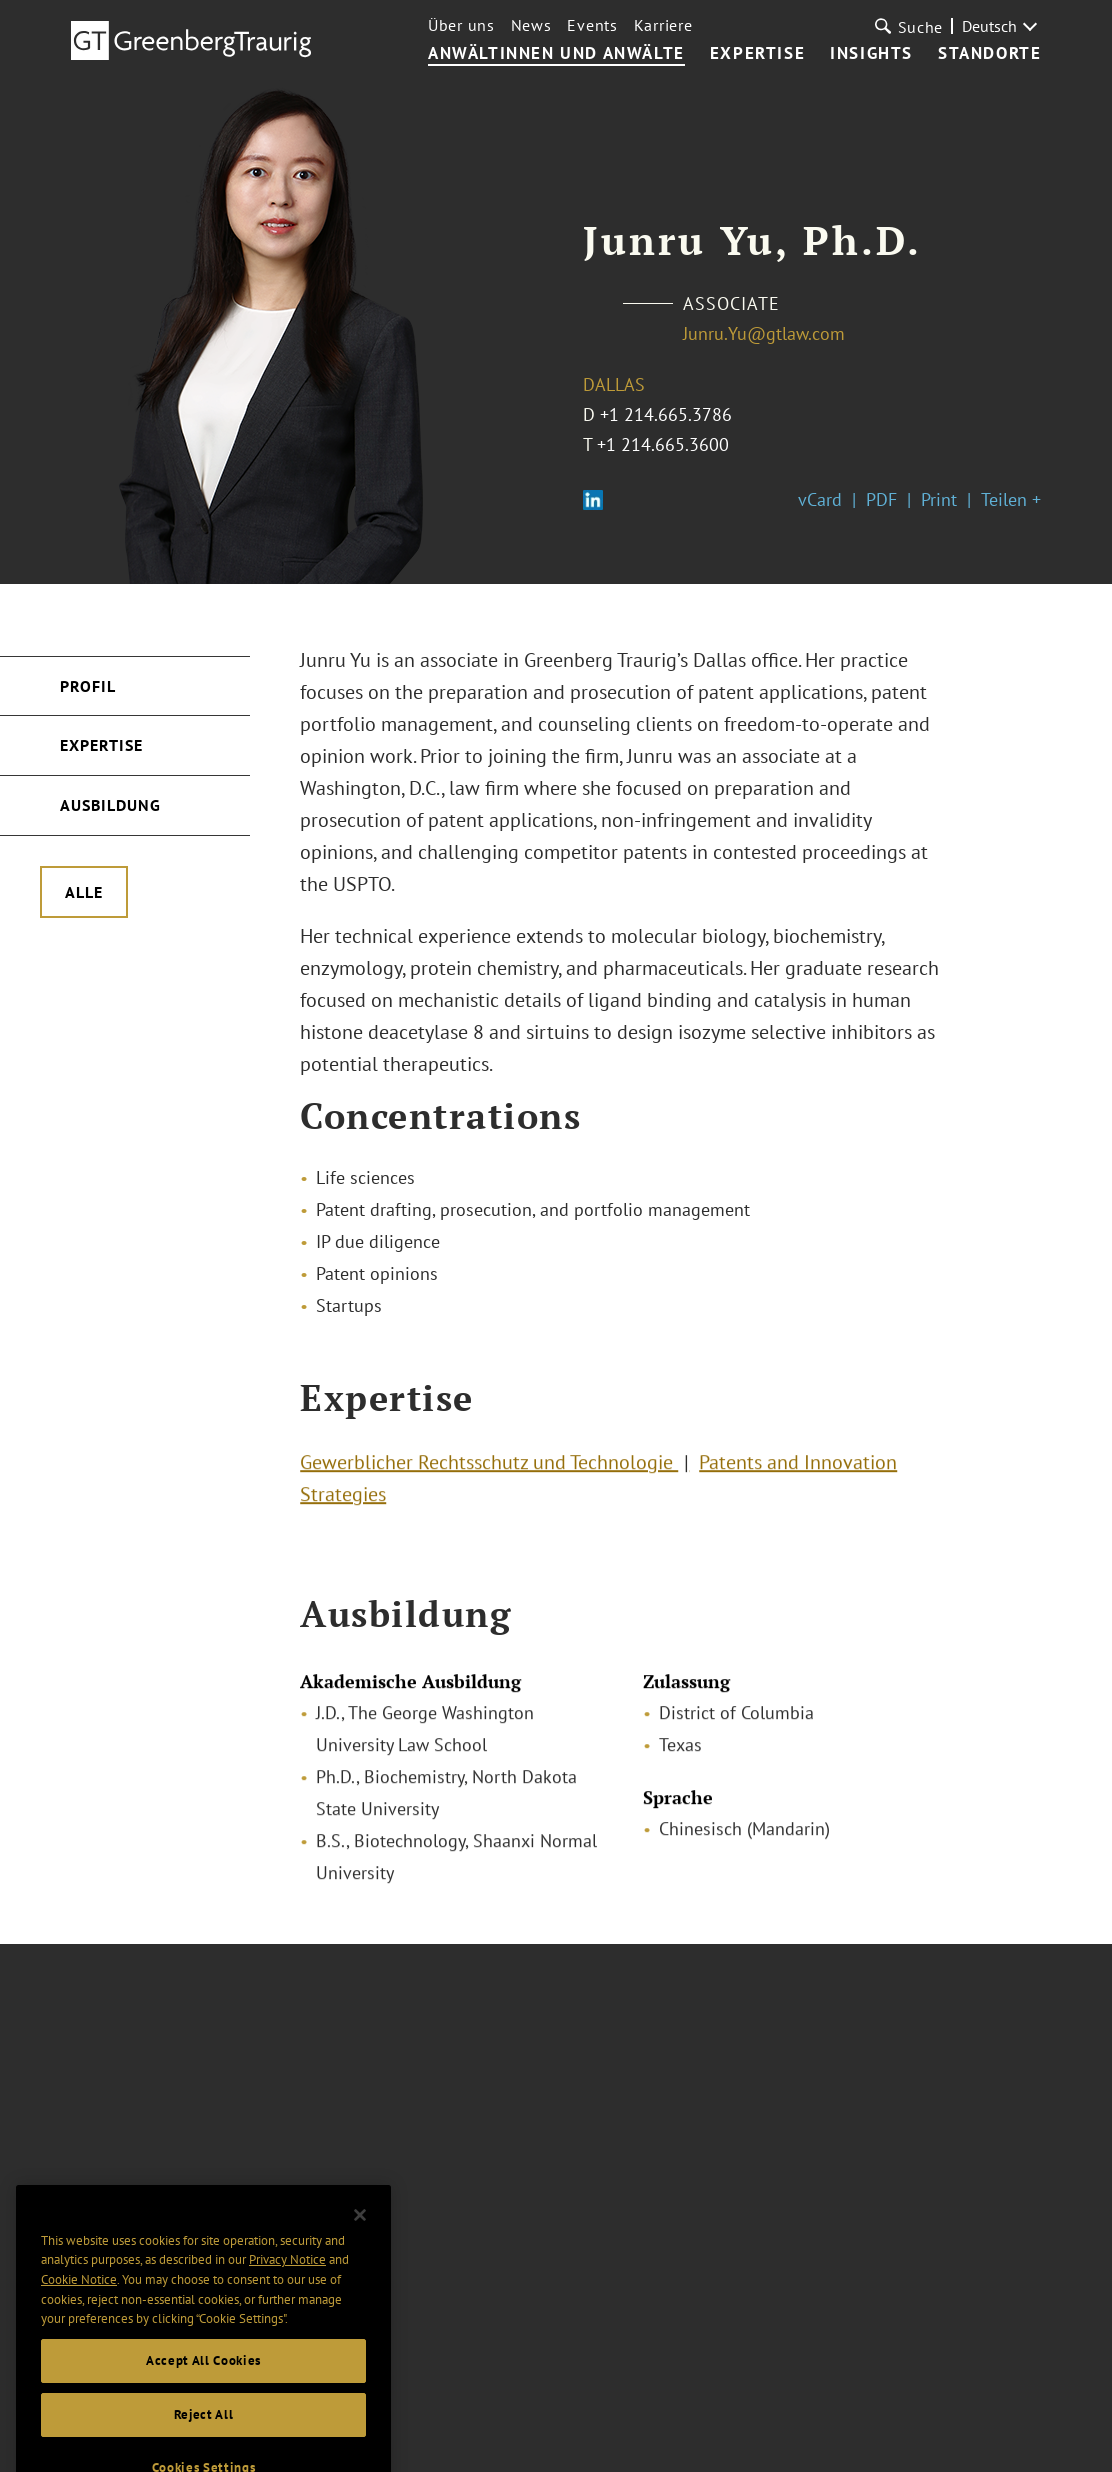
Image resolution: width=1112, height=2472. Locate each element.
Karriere (663, 25)
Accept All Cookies (203, 2429)
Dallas (614, 384)
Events (592, 25)
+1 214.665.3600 (663, 444)
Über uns (461, 25)
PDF (881, 499)
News (531, 25)
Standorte (989, 54)
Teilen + (1011, 499)
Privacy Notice (287, 2328)
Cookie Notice (79, 2348)
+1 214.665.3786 (666, 414)
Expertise (757, 54)
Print (939, 499)
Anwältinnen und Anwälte (556, 54)
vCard (820, 499)
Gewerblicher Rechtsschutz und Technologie (489, 1475)
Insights (871, 54)
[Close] (360, 2284)
